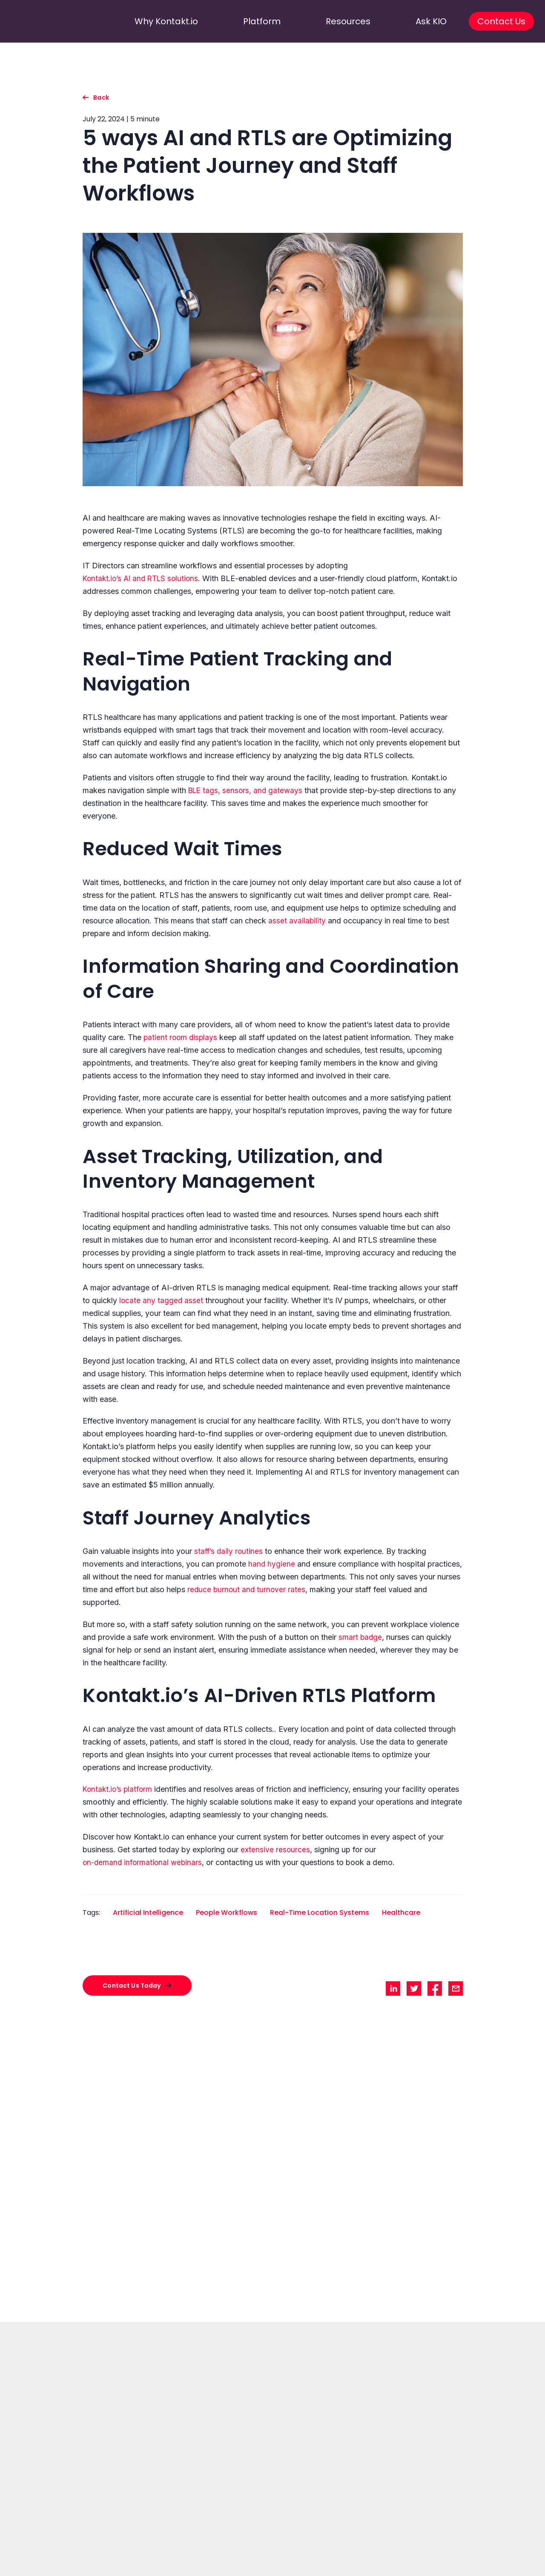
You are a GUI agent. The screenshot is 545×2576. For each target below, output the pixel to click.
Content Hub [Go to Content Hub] (363, 2561)
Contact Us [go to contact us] (493, 21)
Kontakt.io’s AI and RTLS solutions (143, 578)
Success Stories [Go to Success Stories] (122, 2569)
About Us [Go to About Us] (114, 2561)
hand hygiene (271, 1563)
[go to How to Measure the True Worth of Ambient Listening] (272, 2158)
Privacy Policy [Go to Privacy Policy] (501, 2569)
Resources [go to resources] (350, 21)
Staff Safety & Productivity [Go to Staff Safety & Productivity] (202, 2569)
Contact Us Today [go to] (272, 2434)
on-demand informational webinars (144, 1862)
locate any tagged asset (161, 1300)
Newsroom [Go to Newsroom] (361, 2569)
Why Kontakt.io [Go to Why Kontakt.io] (122, 2553)
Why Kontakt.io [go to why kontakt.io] (158, 21)
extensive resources (275, 1849)
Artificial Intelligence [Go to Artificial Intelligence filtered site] (148, 1913)
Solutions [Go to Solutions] (184, 2553)
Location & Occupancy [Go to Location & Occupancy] (287, 2561)
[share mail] (455, 1988)
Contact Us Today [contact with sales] (132, 1985)
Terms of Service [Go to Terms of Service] (505, 2561)
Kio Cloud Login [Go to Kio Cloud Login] (427, 2561)
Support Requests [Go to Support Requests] (430, 2569)
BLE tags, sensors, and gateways (247, 790)
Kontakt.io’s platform (119, 1789)
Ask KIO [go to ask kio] (425, 21)
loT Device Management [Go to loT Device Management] (289, 2569)
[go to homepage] (48, 21)
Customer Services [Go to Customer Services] (432, 2553)
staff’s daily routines (229, 1551)
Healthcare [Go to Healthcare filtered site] (401, 1913)
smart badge (360, 1637)
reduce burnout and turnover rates (247, 1589)
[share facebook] (434, 1988)
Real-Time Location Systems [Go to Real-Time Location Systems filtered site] (319, 1913)
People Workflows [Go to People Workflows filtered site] (226, 1913)
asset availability (297, 920)
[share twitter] (414, 1988)
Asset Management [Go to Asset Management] (195, 2561)
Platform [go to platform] (264, 21)
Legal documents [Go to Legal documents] (508, 2553)
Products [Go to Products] (273, 2553)
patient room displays (181, 1037)
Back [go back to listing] (101, 97)
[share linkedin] (393, 1988)
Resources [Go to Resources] (361, 2553)
